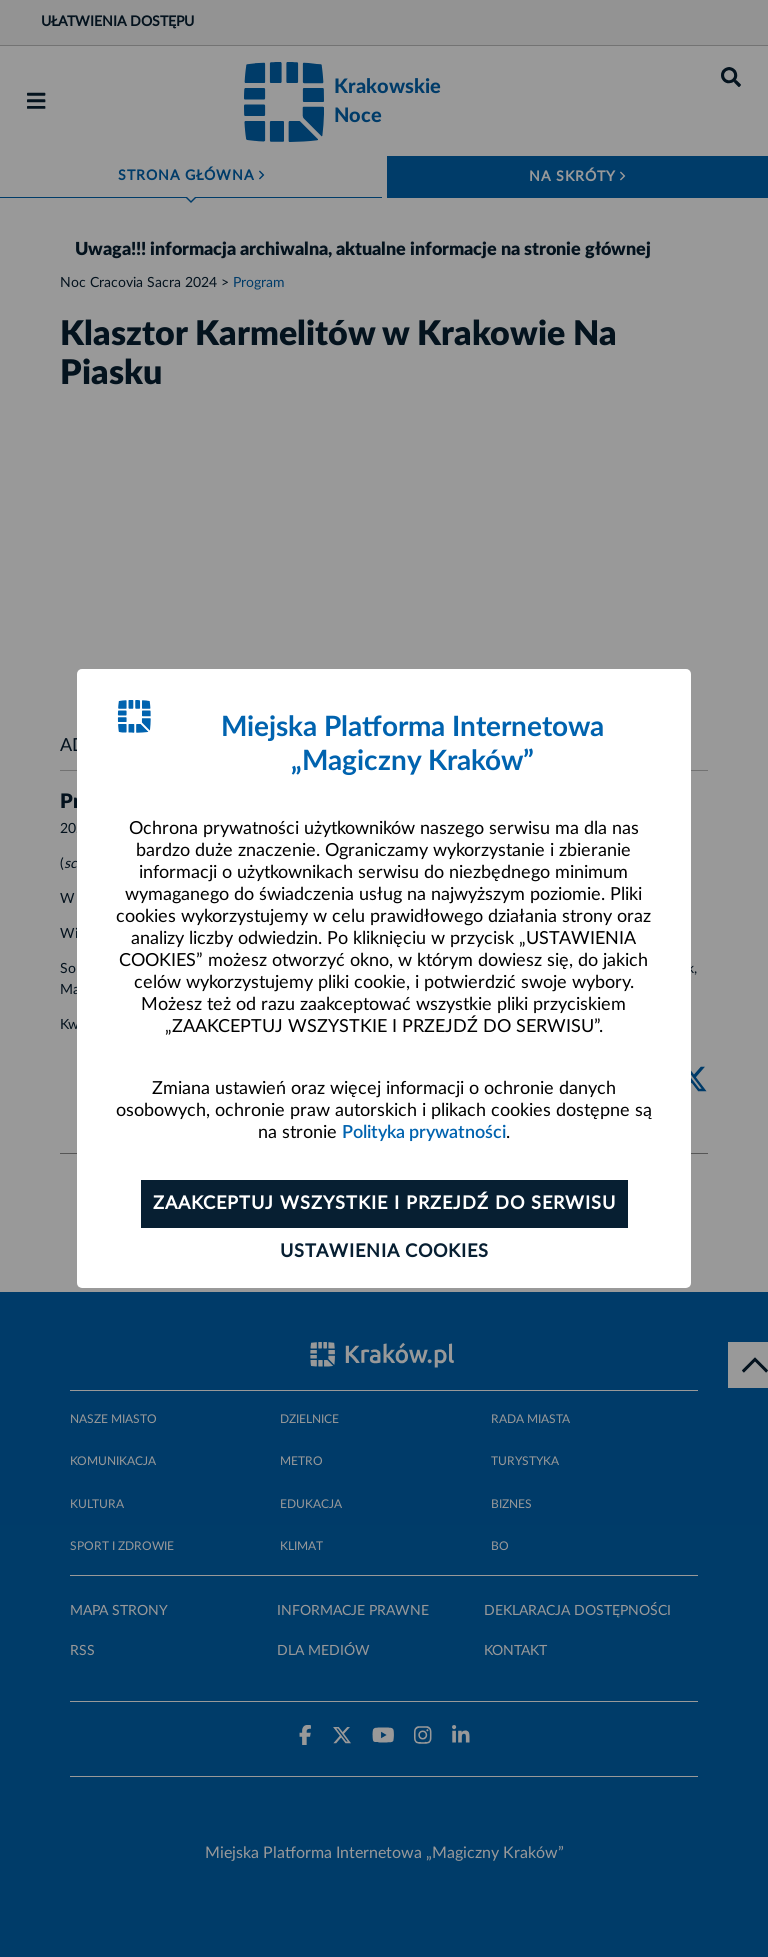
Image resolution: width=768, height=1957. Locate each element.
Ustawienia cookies (384, 1252)
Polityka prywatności (424, 1133)
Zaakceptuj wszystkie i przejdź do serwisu (384, 1204)
